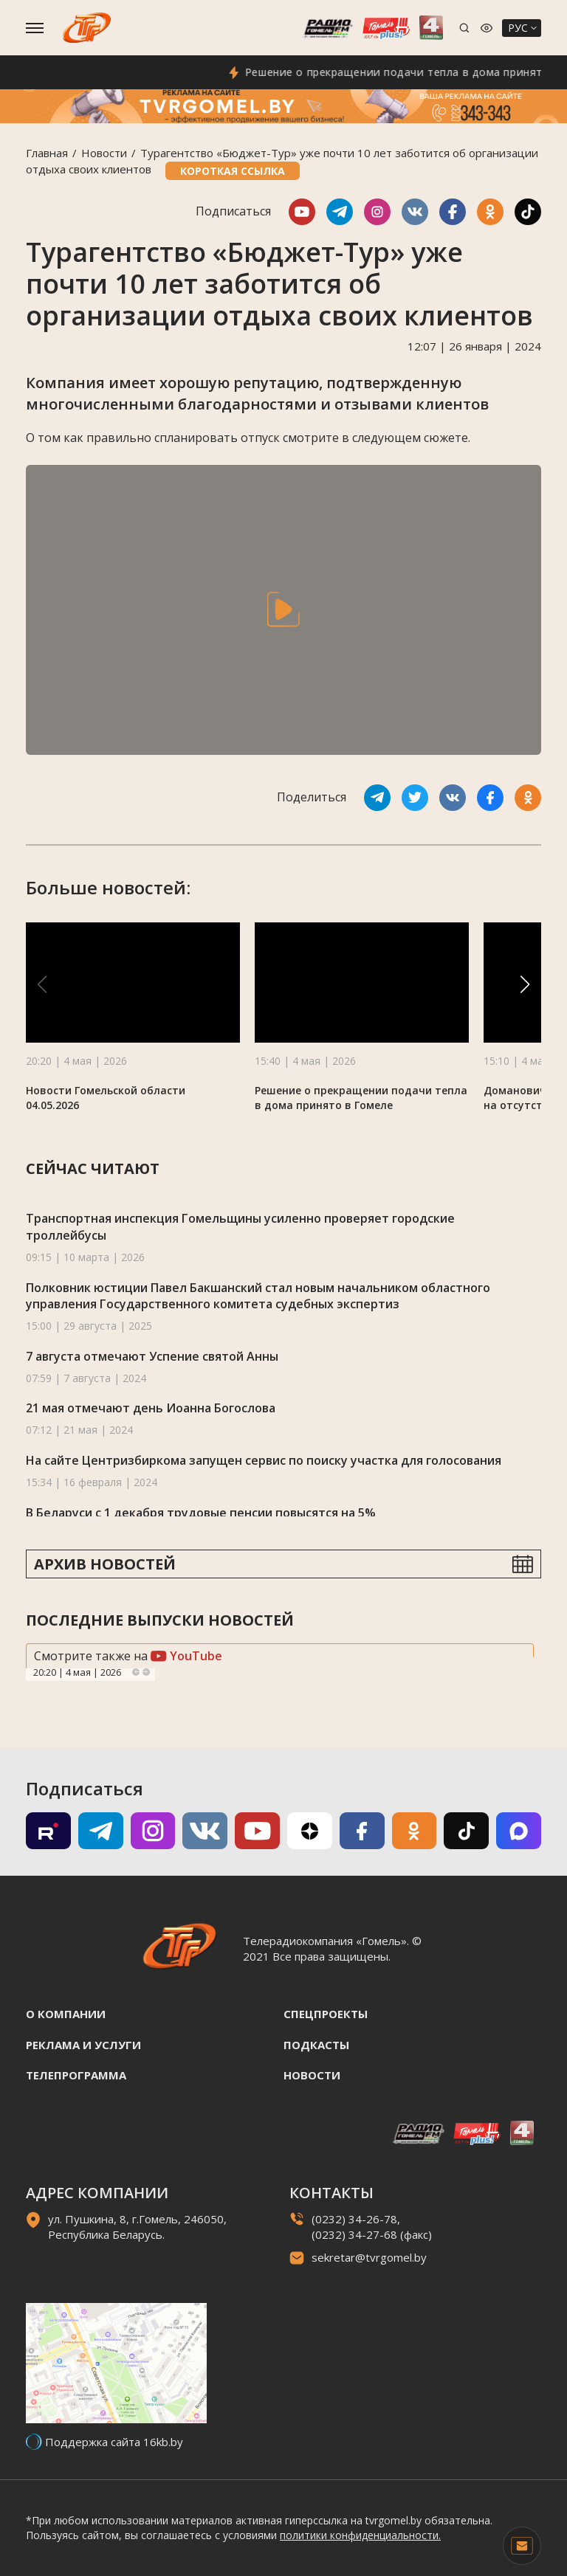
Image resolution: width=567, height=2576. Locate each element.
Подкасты (316, 2044)
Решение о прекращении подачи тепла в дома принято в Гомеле (361, 1097)
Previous (136, 1672)
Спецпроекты (326, 2013)
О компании (66, 2013)
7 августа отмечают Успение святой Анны (152, 1356)
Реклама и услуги (83, 2044)
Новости (104, 152)
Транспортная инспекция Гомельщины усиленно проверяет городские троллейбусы (240, 1226)
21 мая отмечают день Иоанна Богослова (150, 1408)
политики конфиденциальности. (360, 2535)
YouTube (186, 1656)
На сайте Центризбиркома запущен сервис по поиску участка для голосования (263, 1460)
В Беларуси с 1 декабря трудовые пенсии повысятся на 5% (201, 1513)
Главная (47, 152)
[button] (525, 984)
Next (146, 1672)
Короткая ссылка (232, 171)
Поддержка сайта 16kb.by (114, 2441)
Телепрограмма (76, 2075)
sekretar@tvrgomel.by (369, 2257)
